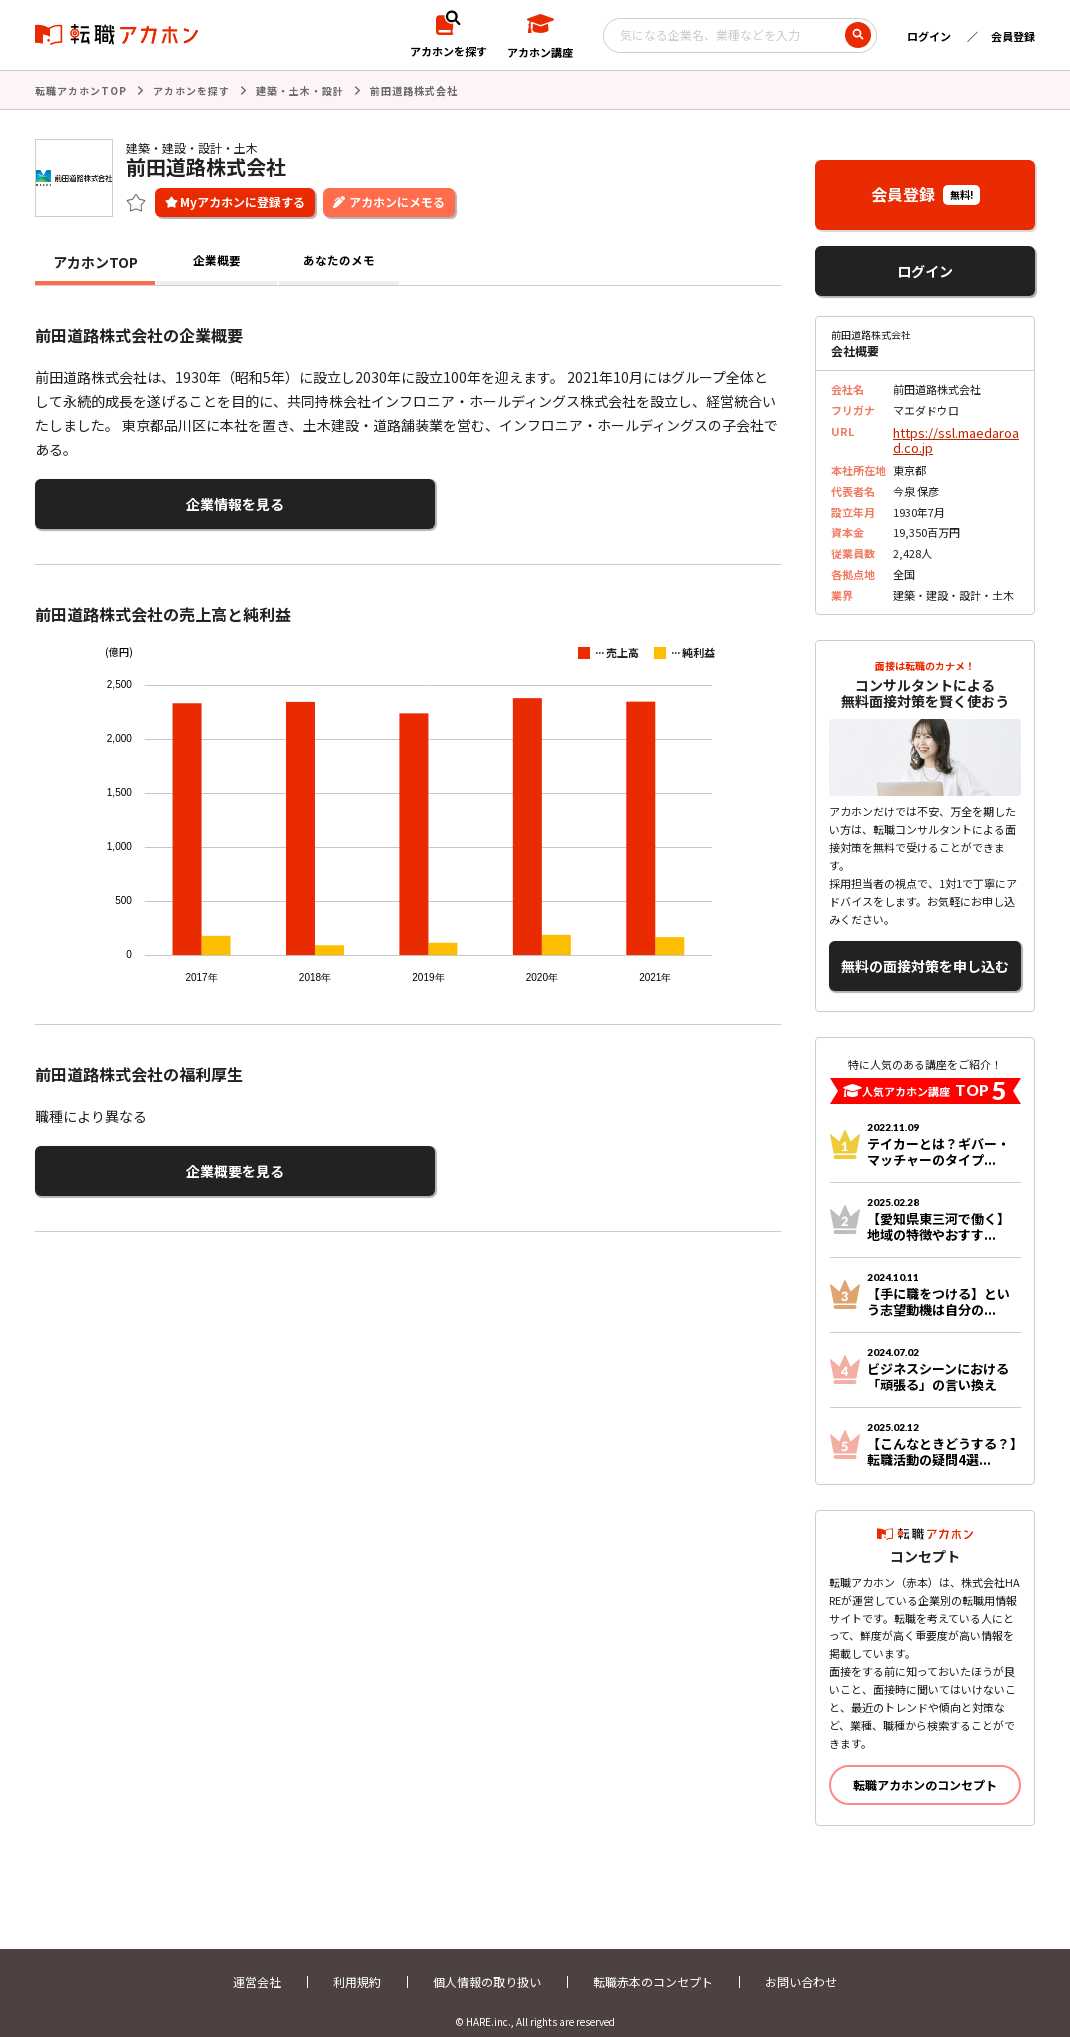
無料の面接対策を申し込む (925, 953)
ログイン (929, 36)
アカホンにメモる (397, 199)
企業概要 (217, 260)
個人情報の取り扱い (487, 1964)
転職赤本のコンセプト (653, 1964)
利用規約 (357, 1964)
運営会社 (257, 1964)
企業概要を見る (133, 1159)
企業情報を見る (133, 499)
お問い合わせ (801, 1964)
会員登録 (1013, 36)
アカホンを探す (191, 89)
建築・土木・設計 (300, 89)
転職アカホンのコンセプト (925, 1767)
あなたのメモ (339, 260)
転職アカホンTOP (81, 89)
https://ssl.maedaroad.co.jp (955, 435)
